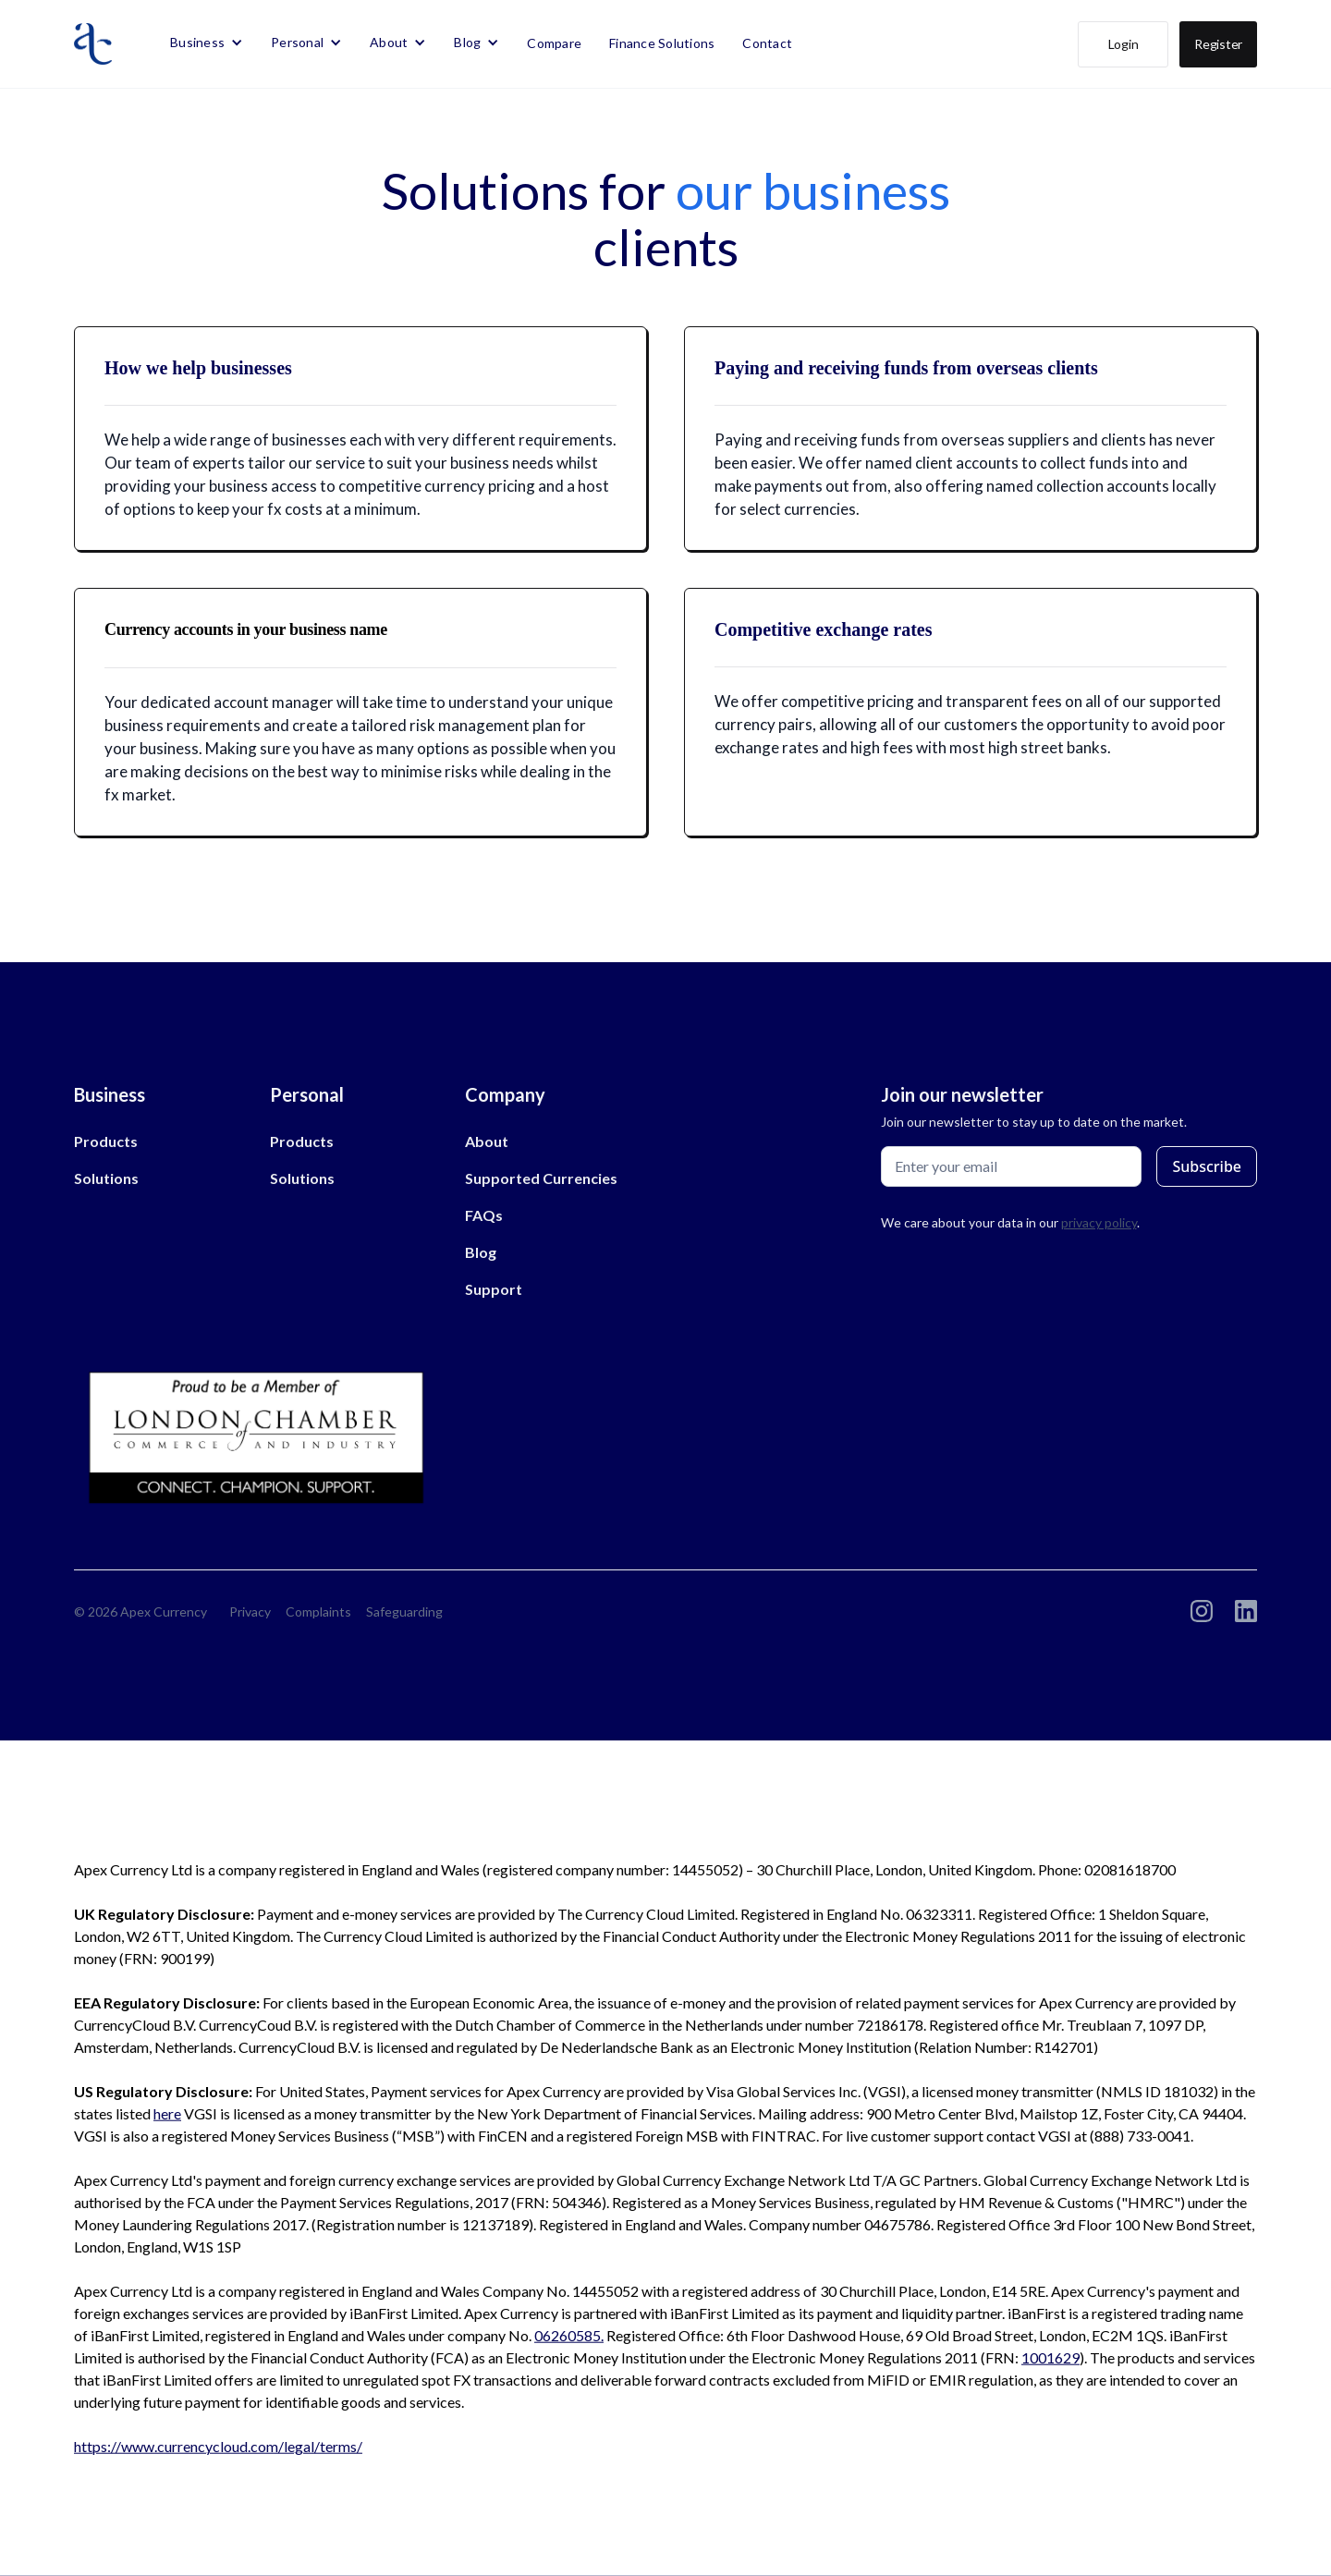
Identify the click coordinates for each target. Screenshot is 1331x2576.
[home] (93, 44)
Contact (767, 43)
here (167, 2113)
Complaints (318, 1611)
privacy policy (1099, 1222)
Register (1218, 44)
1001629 (1050, 2357)
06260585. (569, 2335)
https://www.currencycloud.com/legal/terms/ (218, 2446)
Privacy (250, 1611)
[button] (206, 42)
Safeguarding (404, 1611)
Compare (554, 43)
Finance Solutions (661, 43)
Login (1123, 44)
